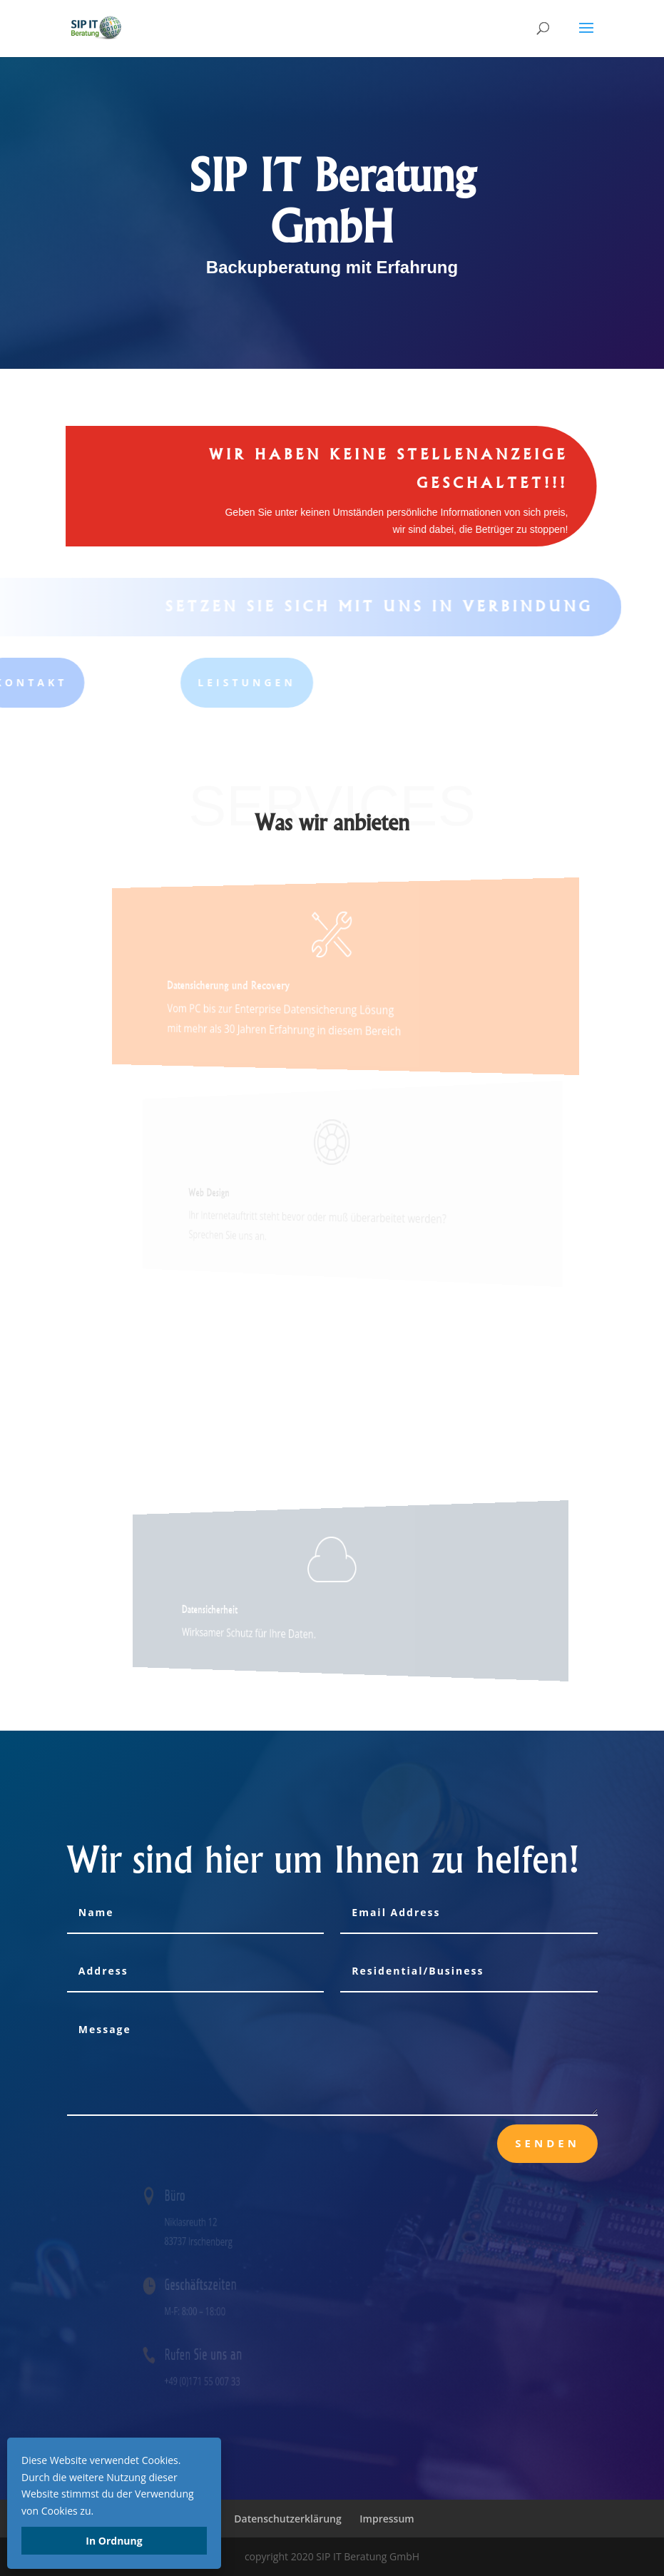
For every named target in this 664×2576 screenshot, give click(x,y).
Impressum (386, 2518)
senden (547, 2143)
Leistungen (150, 682)
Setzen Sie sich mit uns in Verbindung (361, 606)
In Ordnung (114, 2540)
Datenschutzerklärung (287, 2518)
